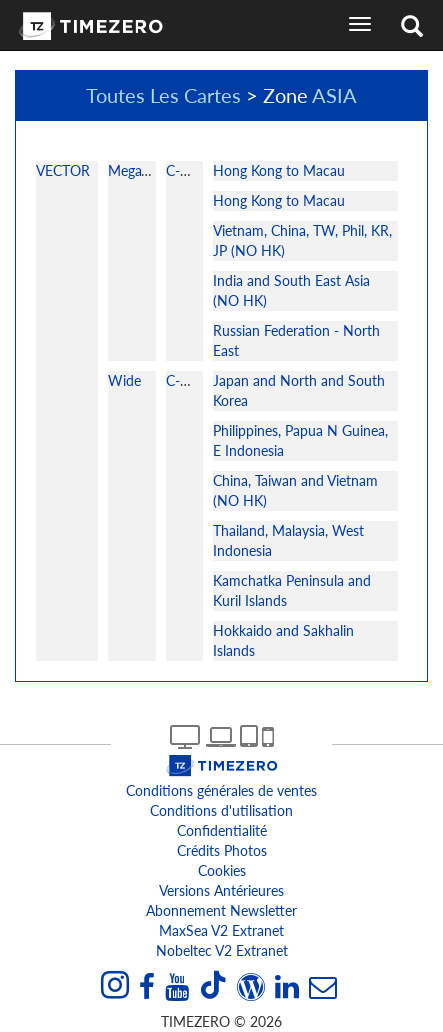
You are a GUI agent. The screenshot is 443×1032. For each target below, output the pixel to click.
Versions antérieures (221, 890)
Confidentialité (222, 830)
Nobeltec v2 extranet (222, 950)
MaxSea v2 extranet (221, 930)
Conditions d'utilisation (221, 810)
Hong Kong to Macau (279, 170)
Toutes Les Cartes (163, 95)
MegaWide (141, 170)
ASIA (334, 95)
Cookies (222, 870)
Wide (124, 380)
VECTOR (63, 170)
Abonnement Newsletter (221, 910)
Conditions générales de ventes (221, 790)
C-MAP (188, 170)
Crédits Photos (222, 850)
